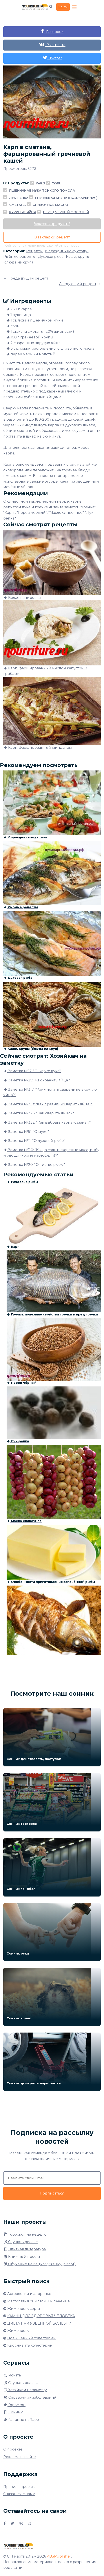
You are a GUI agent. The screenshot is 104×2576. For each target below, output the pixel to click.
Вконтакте (52, 44)
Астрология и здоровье (29, 2294)
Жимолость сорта (23, 2309)
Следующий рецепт (77, 284)
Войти (63, 7)
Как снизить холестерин (29, 2345)
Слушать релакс (20, 2242)
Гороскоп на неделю (25, 2234)
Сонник (13, 2412)
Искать (12, 2375)
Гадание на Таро (21, 2420)
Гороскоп (14, 2405)
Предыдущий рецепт (28, 278)
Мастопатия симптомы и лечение (38, 2301)
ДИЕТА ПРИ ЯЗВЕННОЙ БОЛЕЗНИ (39, 2323)
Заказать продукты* (52, 224)
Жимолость (18, 2331)
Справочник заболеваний (30, 2397)
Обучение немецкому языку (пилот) (39, 2264)
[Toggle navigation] (74, 7)
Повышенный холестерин (31, 2338)
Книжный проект (21, 2256)
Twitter (52, 57)
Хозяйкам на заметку (25, 2390)
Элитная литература (24, 2249)
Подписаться (52, 2193)
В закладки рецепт (52, 237)
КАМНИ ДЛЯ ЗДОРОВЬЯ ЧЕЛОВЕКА (41, 2316)
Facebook (52, 31)
